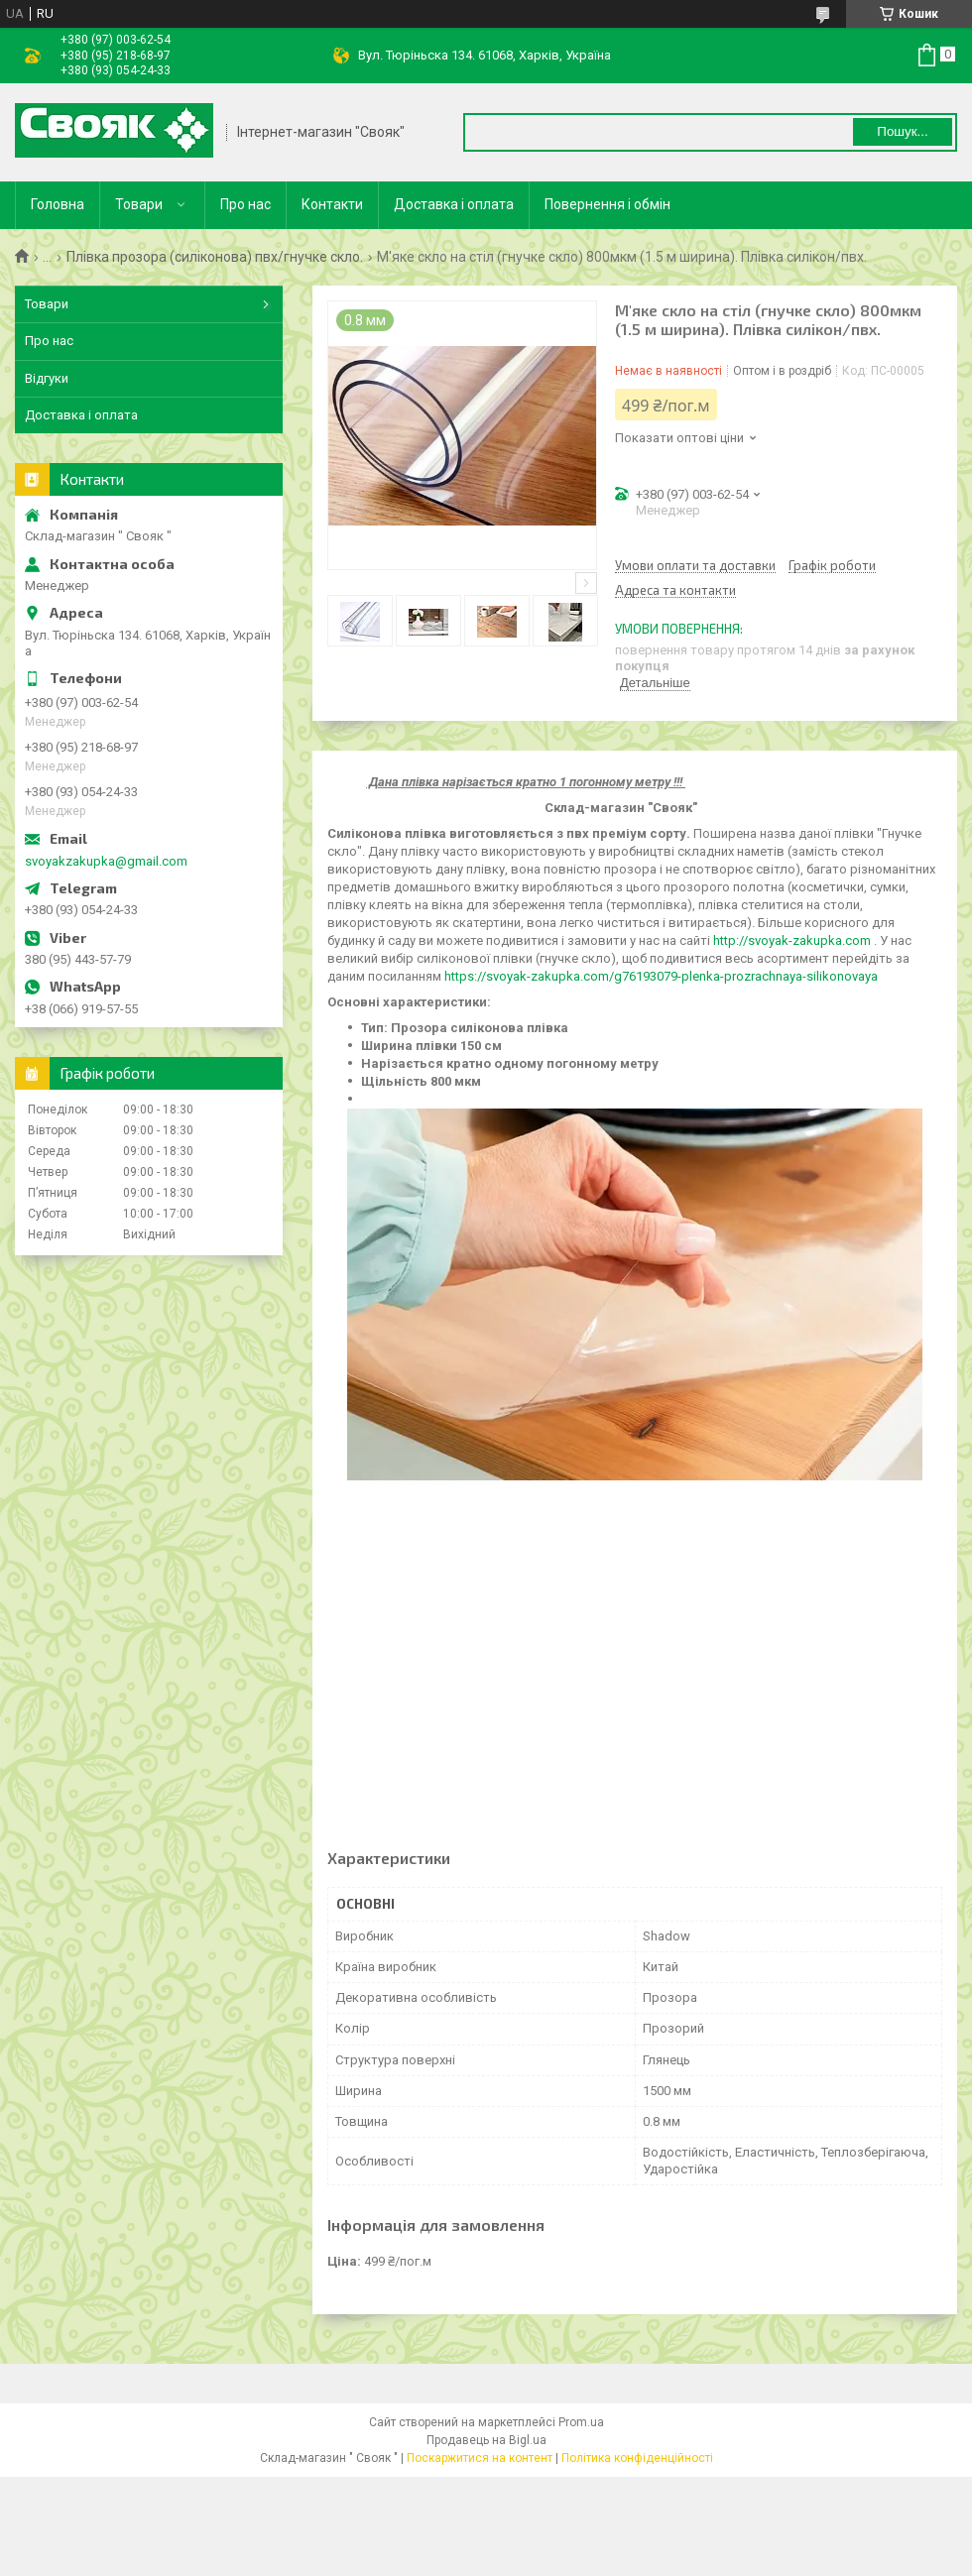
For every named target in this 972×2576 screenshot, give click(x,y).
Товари (139, 204)
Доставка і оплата (454, 204)
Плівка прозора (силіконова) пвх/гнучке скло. (214, 257)
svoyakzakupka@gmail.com (106, 861)
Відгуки (46, 378)
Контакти (332, 204)
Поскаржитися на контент (479, 2458)
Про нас (245, 204)
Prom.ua (581, 2422)
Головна (57, 204)
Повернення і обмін (607, 204)
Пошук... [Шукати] (902, 131)
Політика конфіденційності (637, 2458)
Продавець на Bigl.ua (486, 2440)
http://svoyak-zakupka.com (792, 940)
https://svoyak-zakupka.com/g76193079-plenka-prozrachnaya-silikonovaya (661, 976)
